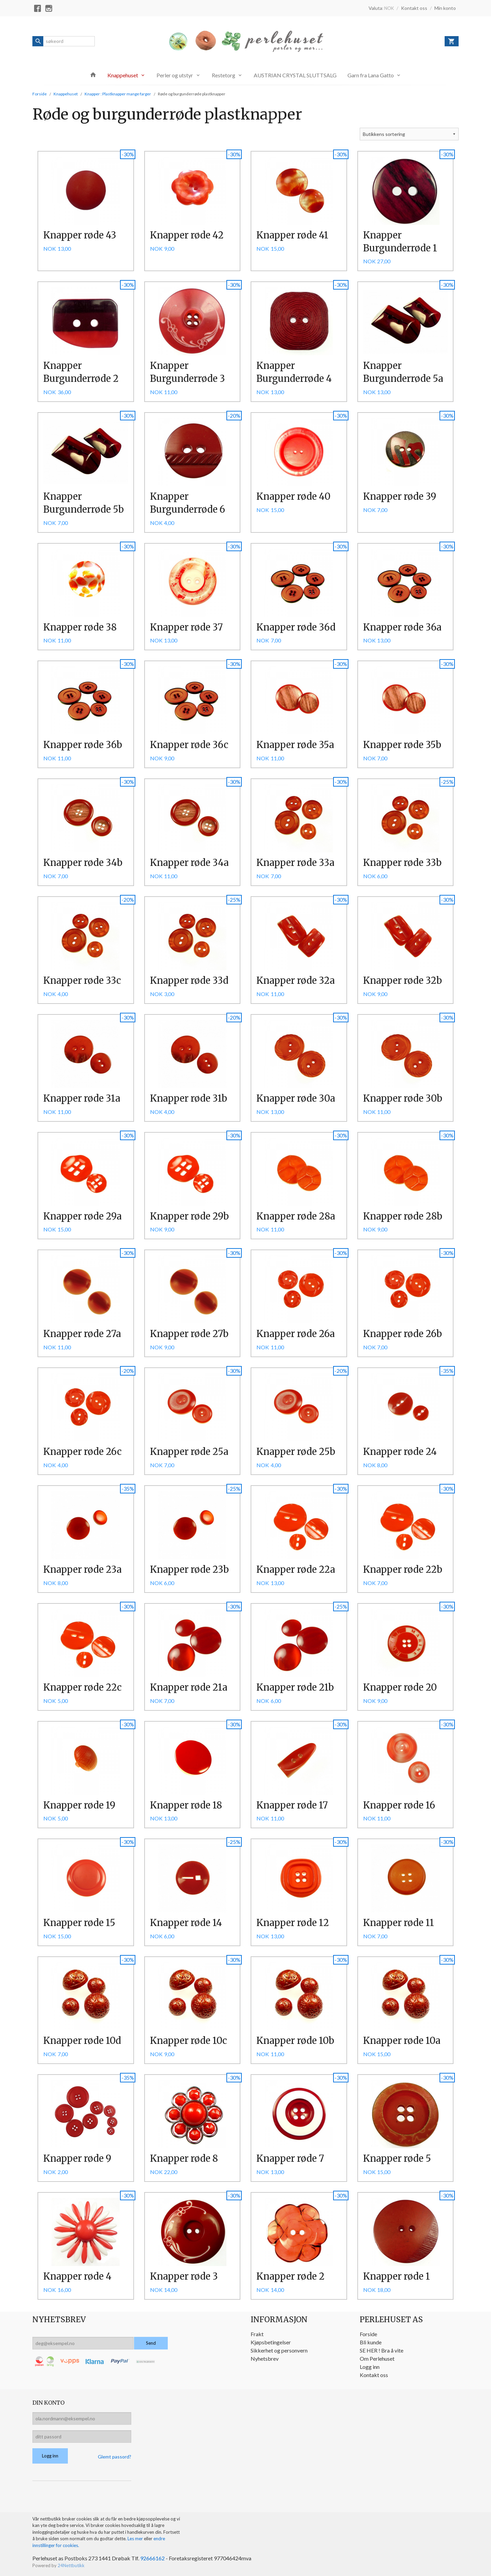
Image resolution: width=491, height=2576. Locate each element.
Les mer (136, 2538)
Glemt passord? (114, 2456)
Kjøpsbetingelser (271, 2342)
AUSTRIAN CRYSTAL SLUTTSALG (295, 75)
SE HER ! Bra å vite (381, 2350)
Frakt (257, 2334)
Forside (39, 93)
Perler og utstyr (175, 75)
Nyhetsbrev (265, 2358)
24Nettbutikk (71, 2565)
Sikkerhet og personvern (279, 2350)
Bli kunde (371, 2342)
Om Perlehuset (377, 2358)
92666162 (152, 2558)
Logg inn (370, 2366)
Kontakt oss (374, 2375)
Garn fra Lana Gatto (370, 75)
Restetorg (223, 75)
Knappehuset (122, 75)
